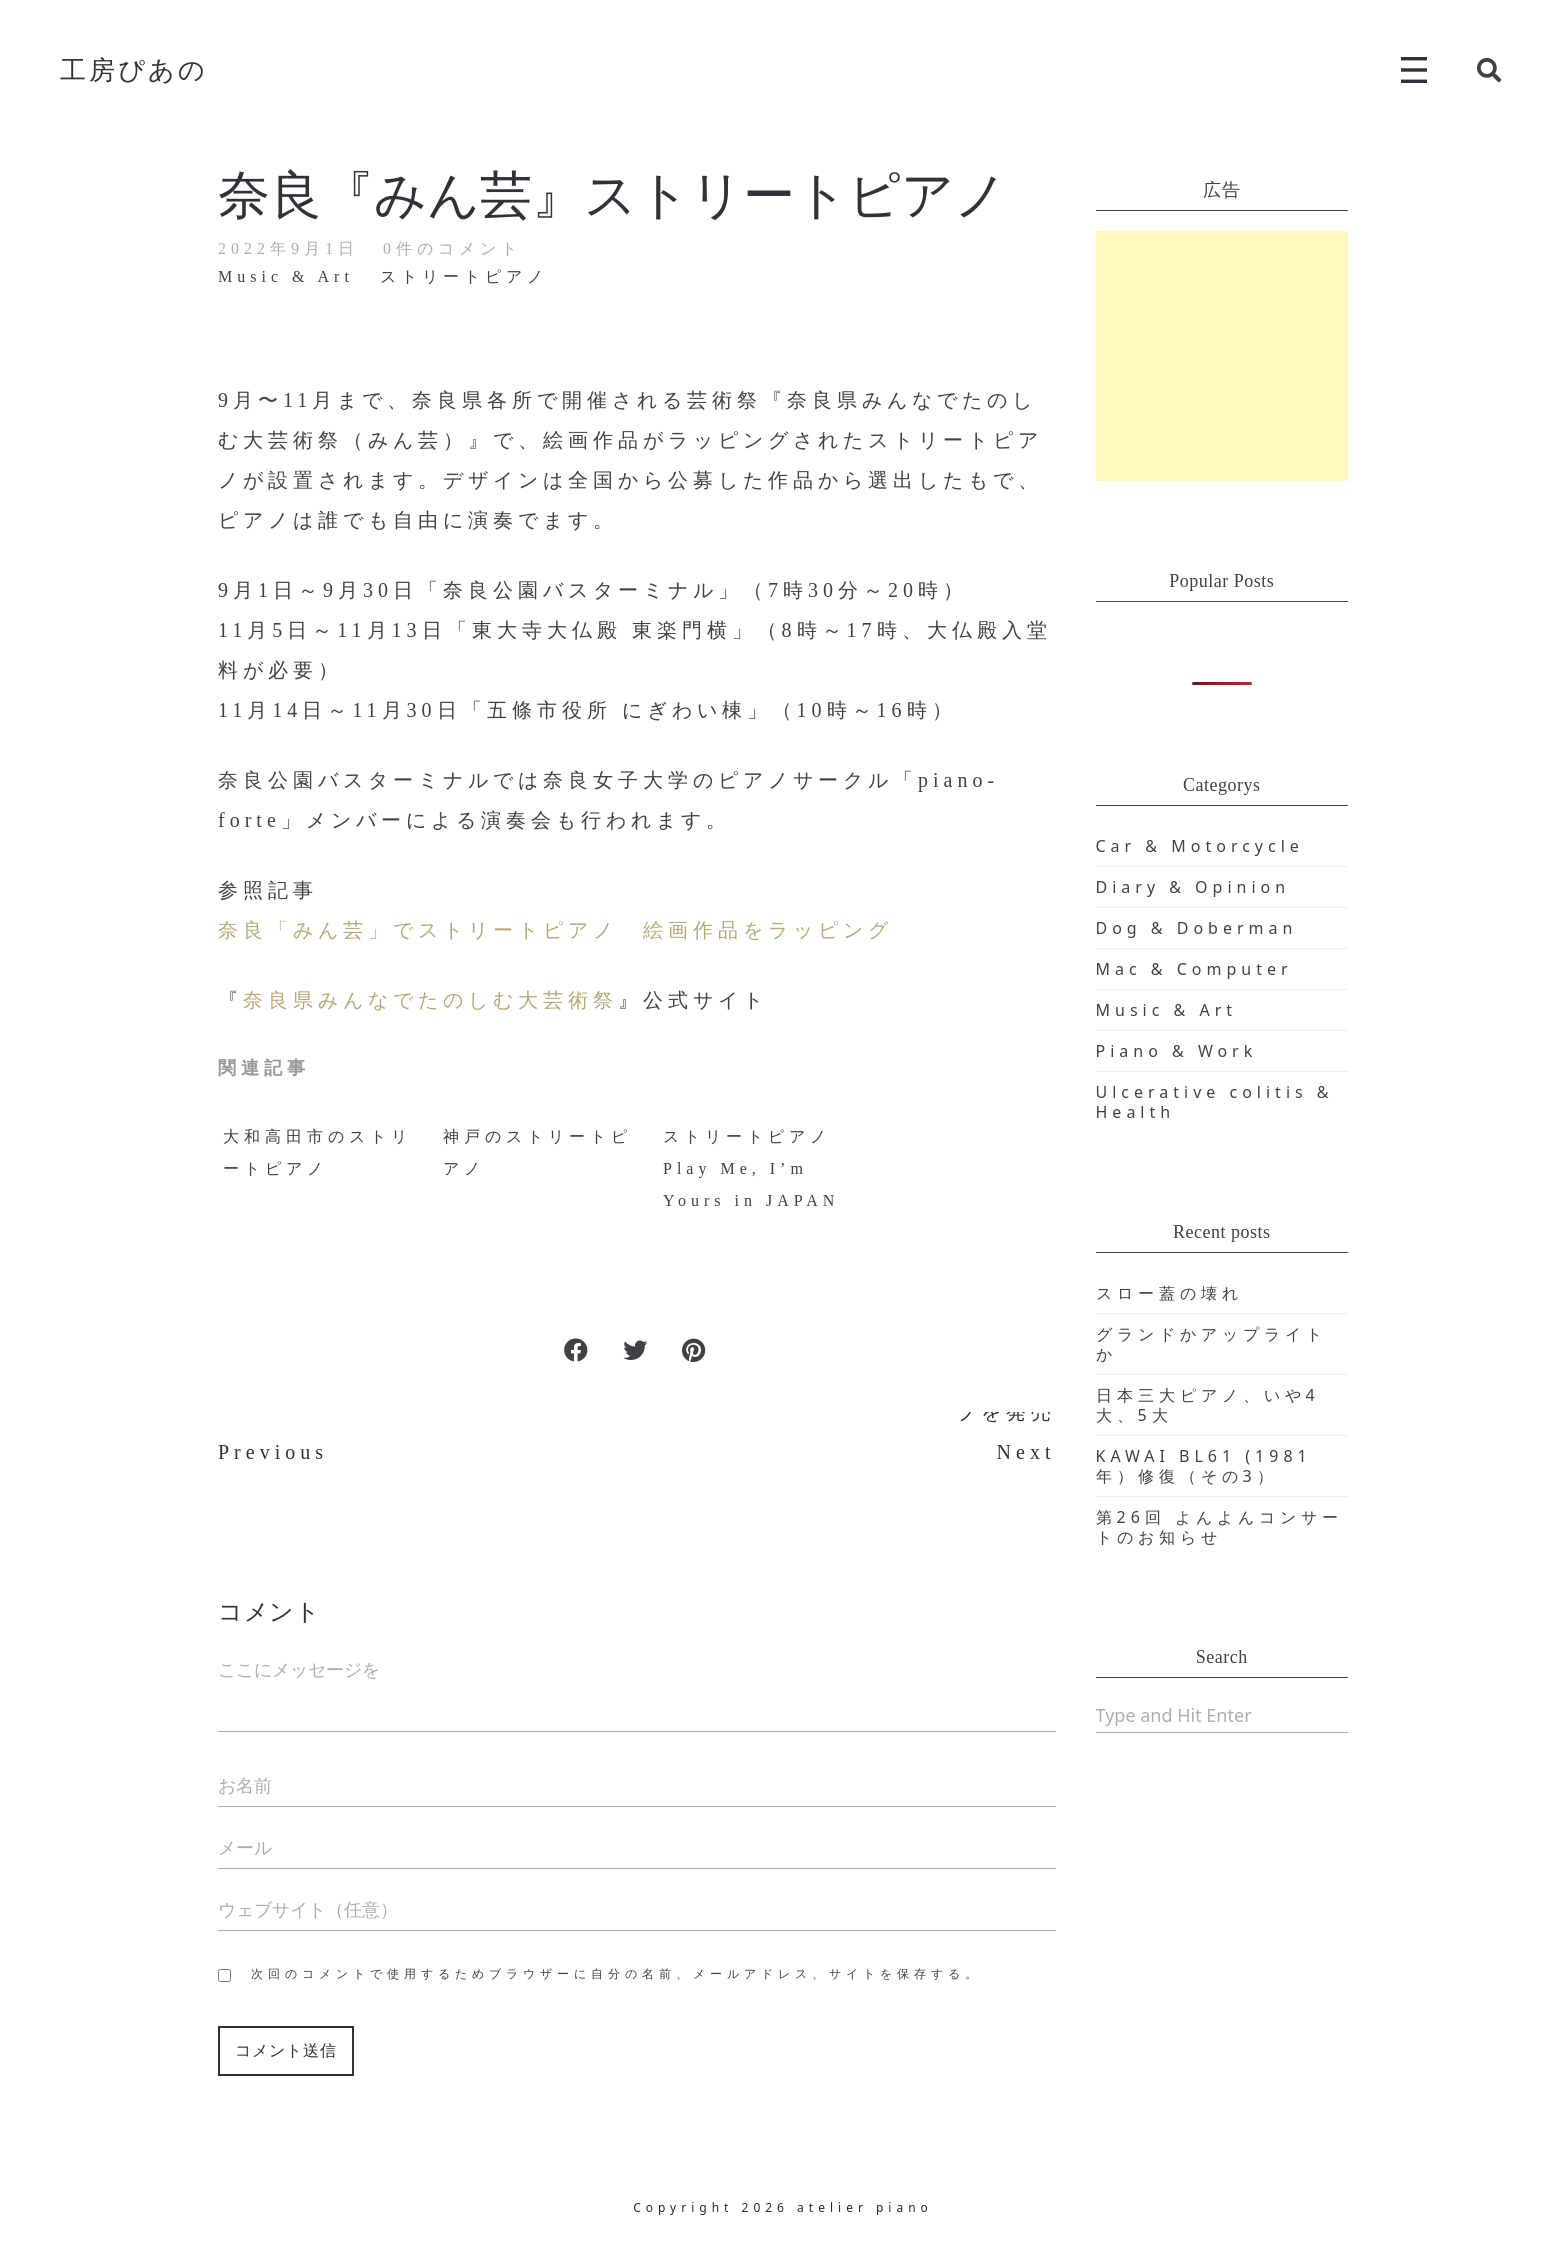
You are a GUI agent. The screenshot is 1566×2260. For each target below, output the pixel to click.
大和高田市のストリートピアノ (317, 1152)
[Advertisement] (1222, 356)
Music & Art (286, 276)
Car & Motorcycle (1200, 846)
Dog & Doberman (1197, 928)
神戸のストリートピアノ (537, 1152)
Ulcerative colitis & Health (1215, 1102)
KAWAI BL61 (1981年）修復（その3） (1204, 1466)
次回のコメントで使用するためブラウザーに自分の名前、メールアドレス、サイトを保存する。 (616, 1974)
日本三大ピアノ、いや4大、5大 (1208, 1405)
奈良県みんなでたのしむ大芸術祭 (430, 1000)
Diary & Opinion (1193, 887)
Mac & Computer (1194, 969)
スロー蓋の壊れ (1169, 1293)
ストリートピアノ (464, 276)
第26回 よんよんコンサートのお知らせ (1219, 1527)
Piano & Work (1177, 1051)
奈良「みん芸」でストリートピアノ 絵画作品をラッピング (555, 930)
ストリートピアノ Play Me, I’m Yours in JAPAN (751, 1168)
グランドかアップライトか (1211, 1344)
